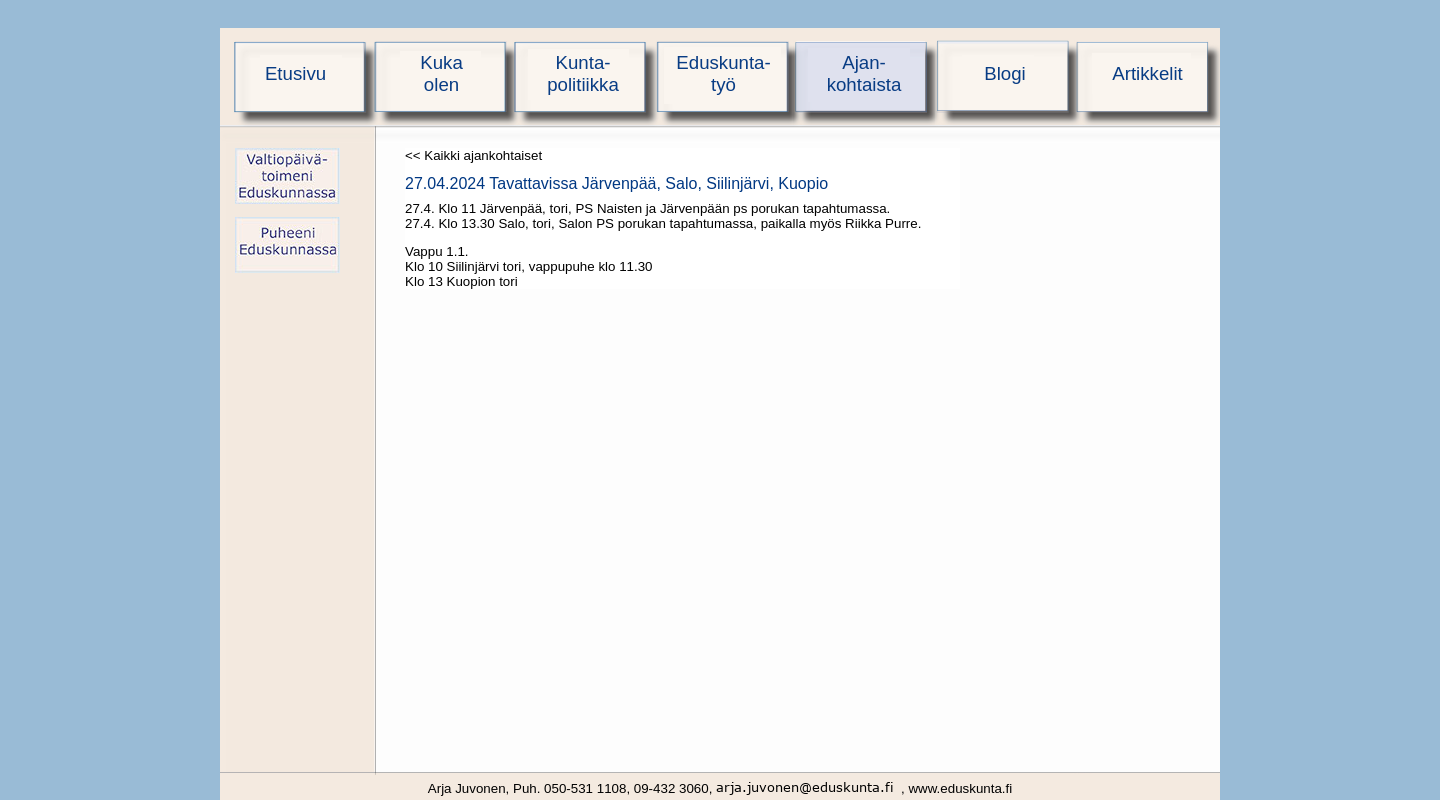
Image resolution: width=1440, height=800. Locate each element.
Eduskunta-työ (723, 73)
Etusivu (295, 73)
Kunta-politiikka (583, 73)
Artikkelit (1147, 73)
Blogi (1005, 73)
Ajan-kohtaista (864, 73)
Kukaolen (441, 73)
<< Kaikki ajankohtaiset (473, 155)
